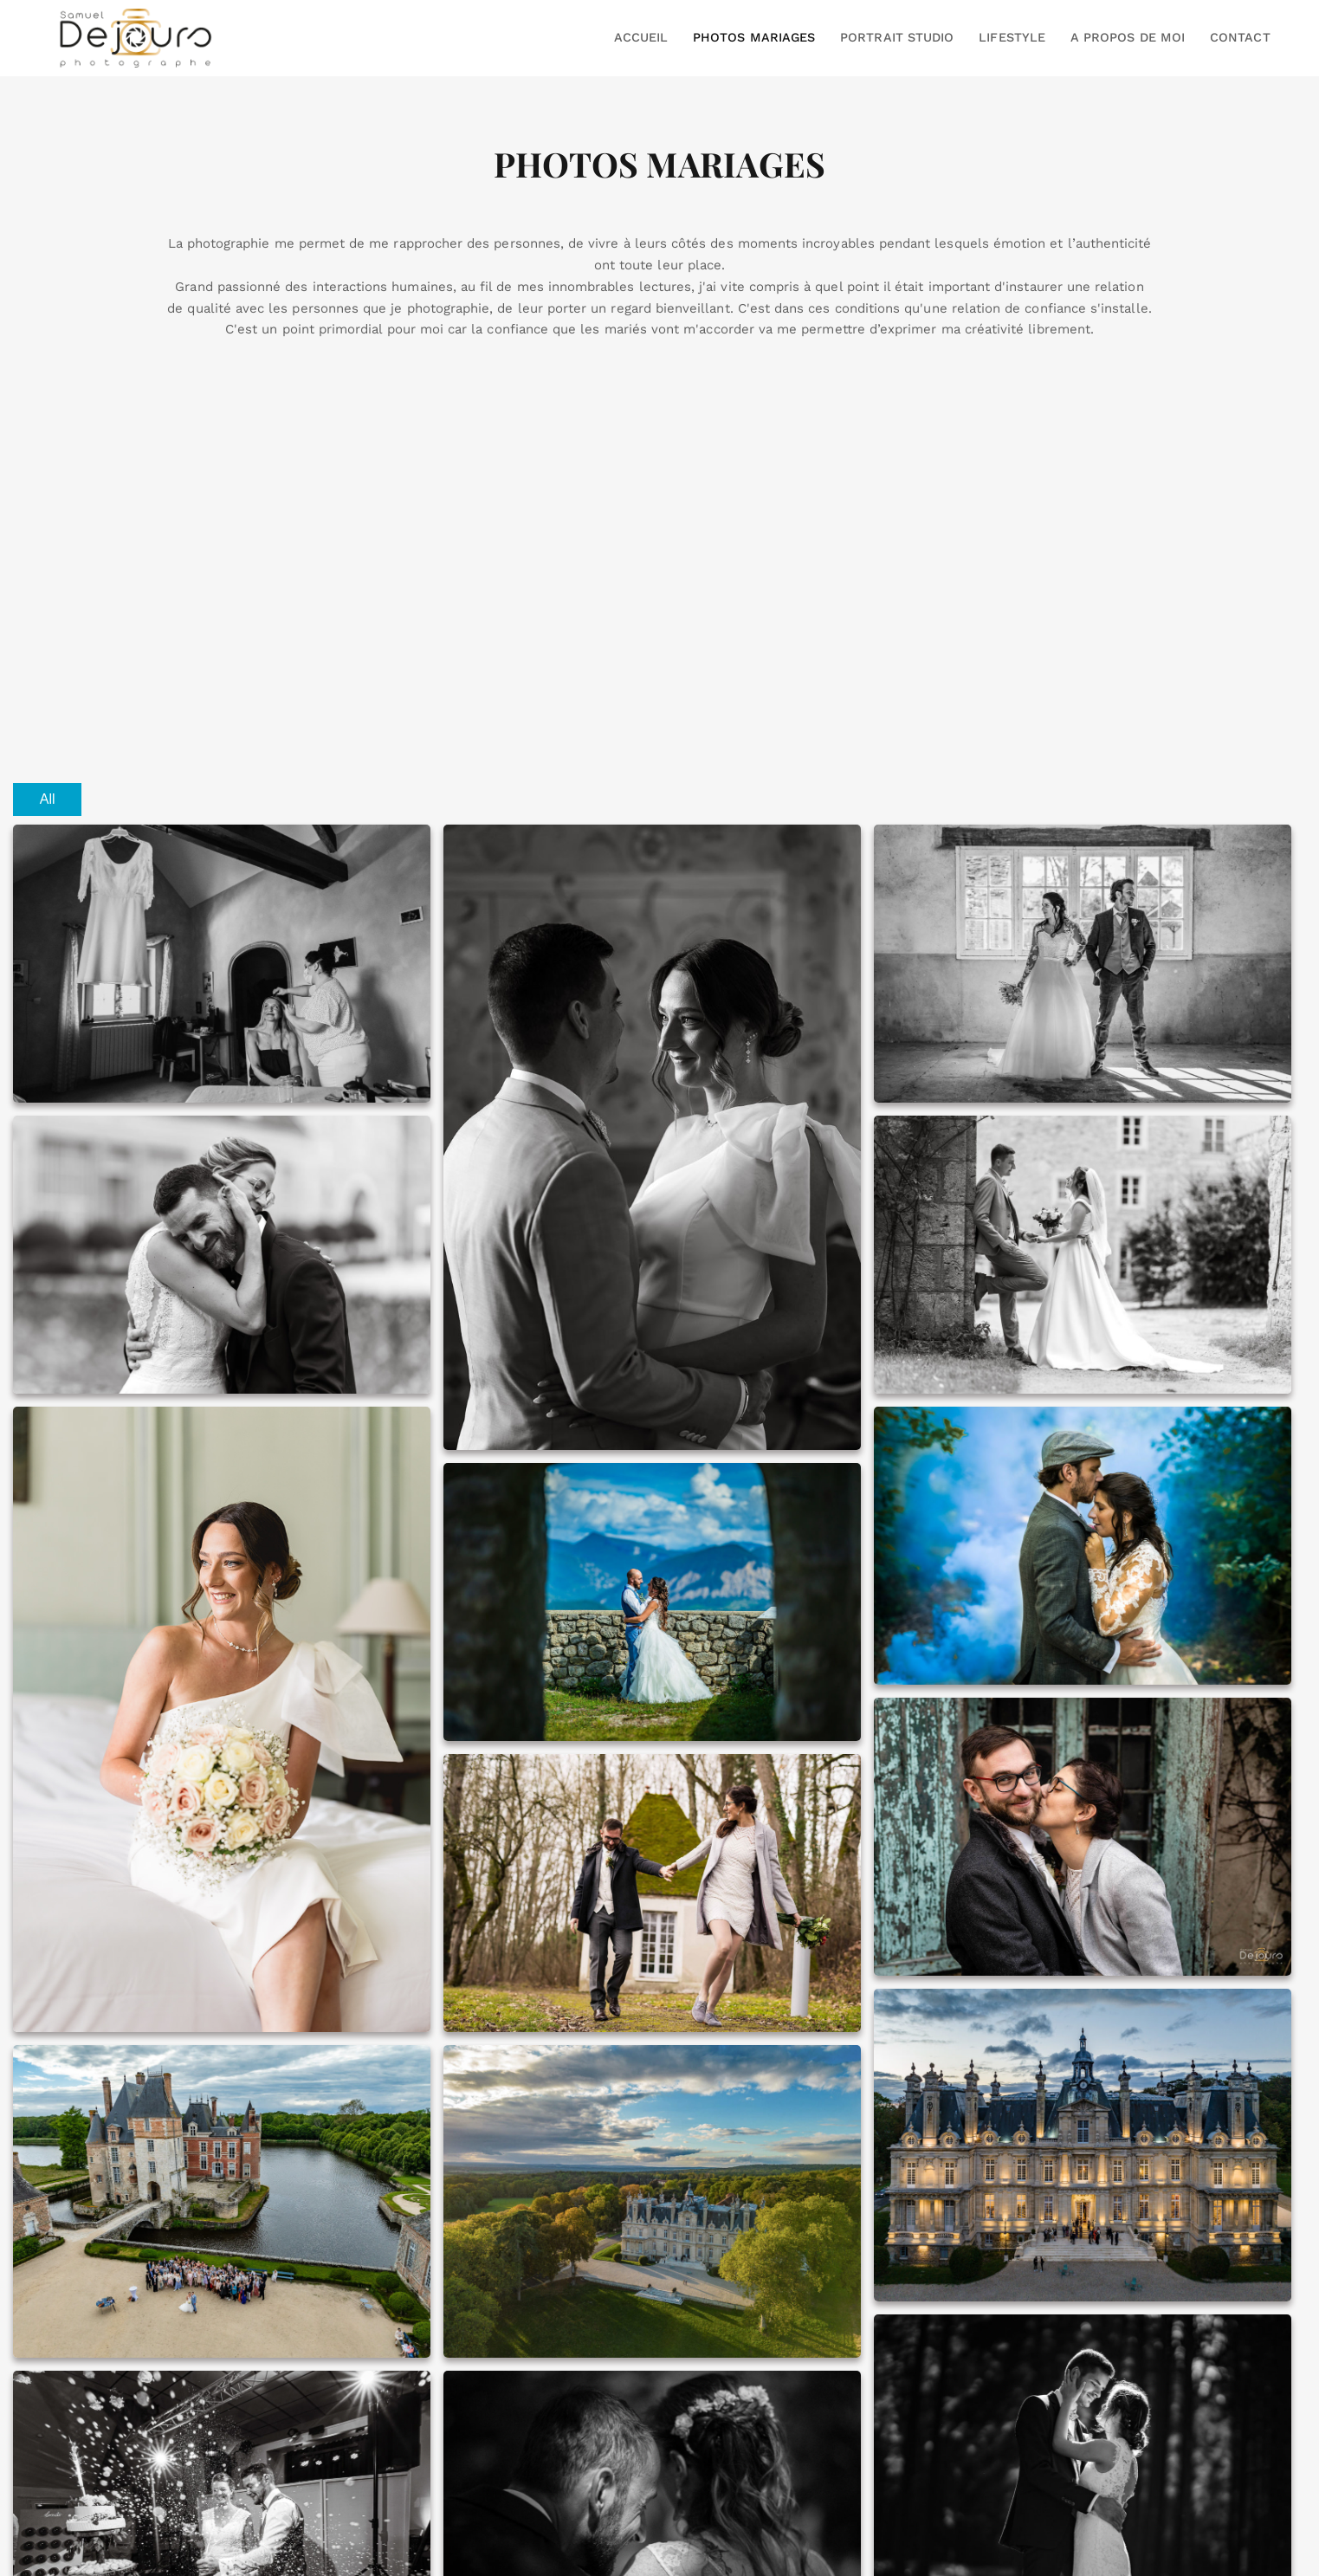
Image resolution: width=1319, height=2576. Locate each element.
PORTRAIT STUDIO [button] (897, 37)
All (47, 799)
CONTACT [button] (1240, 37)
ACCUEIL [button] (641, 37)
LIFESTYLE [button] (1012, 37)
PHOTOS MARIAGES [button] (754, 37)
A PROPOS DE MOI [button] (1127, 37)
